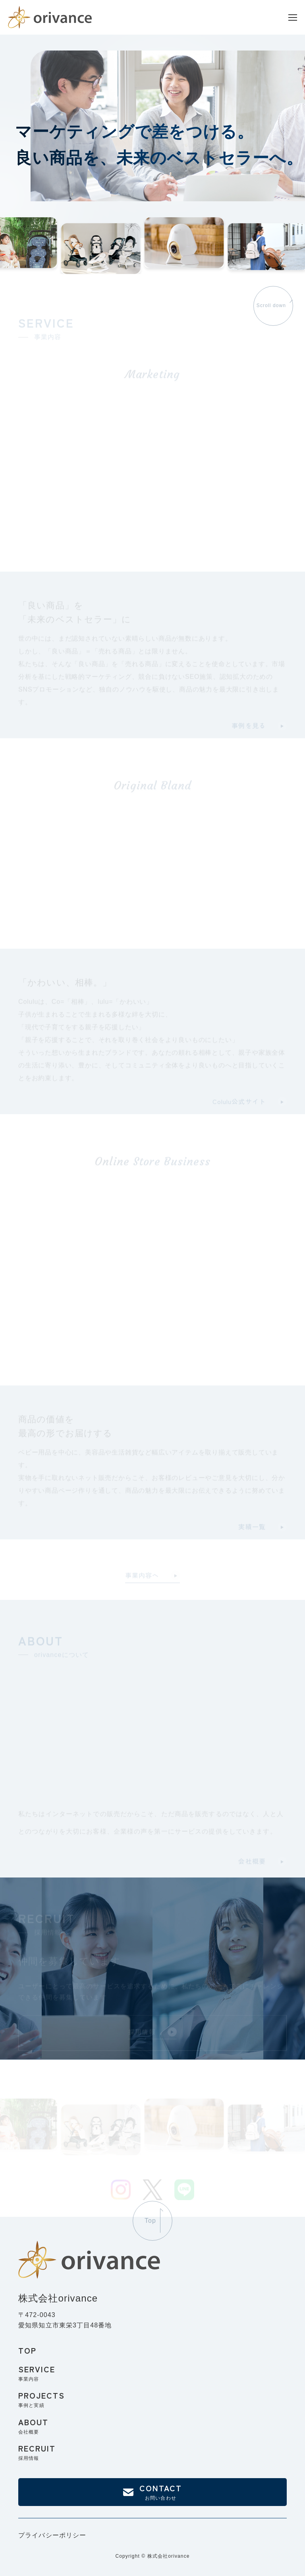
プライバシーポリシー (52, 2535)
